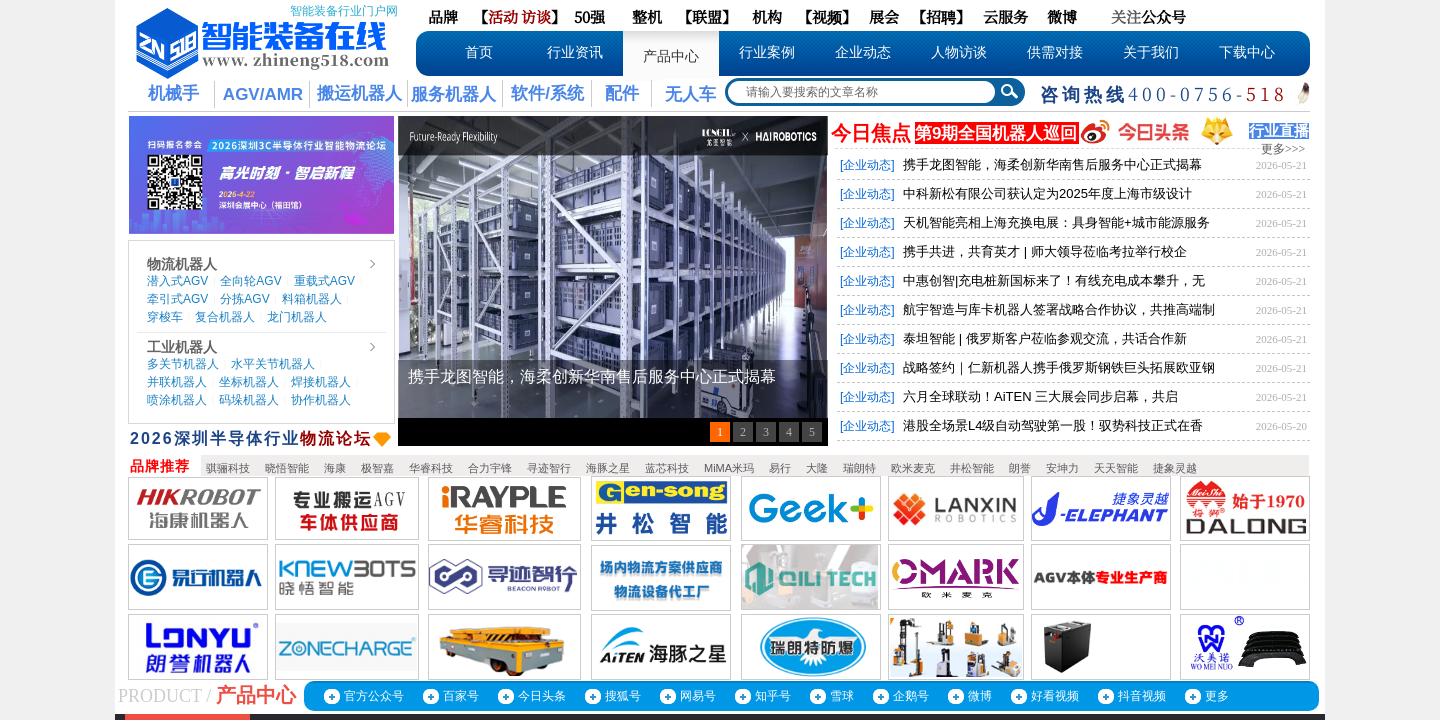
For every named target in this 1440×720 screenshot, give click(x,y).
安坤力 (1062, 468)
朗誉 (1020, 468)
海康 (335, 468)
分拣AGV (244, 299)
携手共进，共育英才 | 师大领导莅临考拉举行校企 (1045, 251)
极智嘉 (377, 468)
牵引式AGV (177, 299)
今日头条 (542, 696)
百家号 (461, 696)
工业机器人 (182, 347)
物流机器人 (182, 264)
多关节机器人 (183, 364)
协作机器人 (321, 400)
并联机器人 (177, 382)
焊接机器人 (321, 382)
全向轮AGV (250, 281)
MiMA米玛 (729, 468)
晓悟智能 (287, 468)
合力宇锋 (490, 468)
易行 (780, 468)
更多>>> (1283, 149)
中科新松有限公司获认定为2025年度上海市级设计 (1047, 193)
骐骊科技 (228, 468)
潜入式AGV (177, 281)
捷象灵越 (1175, 468)
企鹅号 (911, 696)
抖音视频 (1142, 696)
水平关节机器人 (273, 364)
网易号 (698, 696)
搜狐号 (623, 696)
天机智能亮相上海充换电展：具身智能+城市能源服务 (1056, 222)
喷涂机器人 (177, 400)
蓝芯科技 (667, 468)
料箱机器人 (312, 299)
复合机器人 (225, 317)
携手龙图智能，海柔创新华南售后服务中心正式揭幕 (1052, 164)
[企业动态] (867, 165)
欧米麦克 (913, 468)
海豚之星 (608, 468)
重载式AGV (324, 281)
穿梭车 (165, 317)
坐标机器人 (249, 382)
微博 (980, 696)
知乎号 (773, 696)
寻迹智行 (549, 468)
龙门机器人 (297, 317)
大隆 (817, 468)
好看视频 (1055, 696)
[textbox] (862, 92)
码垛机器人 (249, 400)
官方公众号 (374, 696)
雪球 (842, 696)
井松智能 (972, 468)
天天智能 (1116, 468)
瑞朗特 (859, 468)
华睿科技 (431, 468)
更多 (1217, 696)
